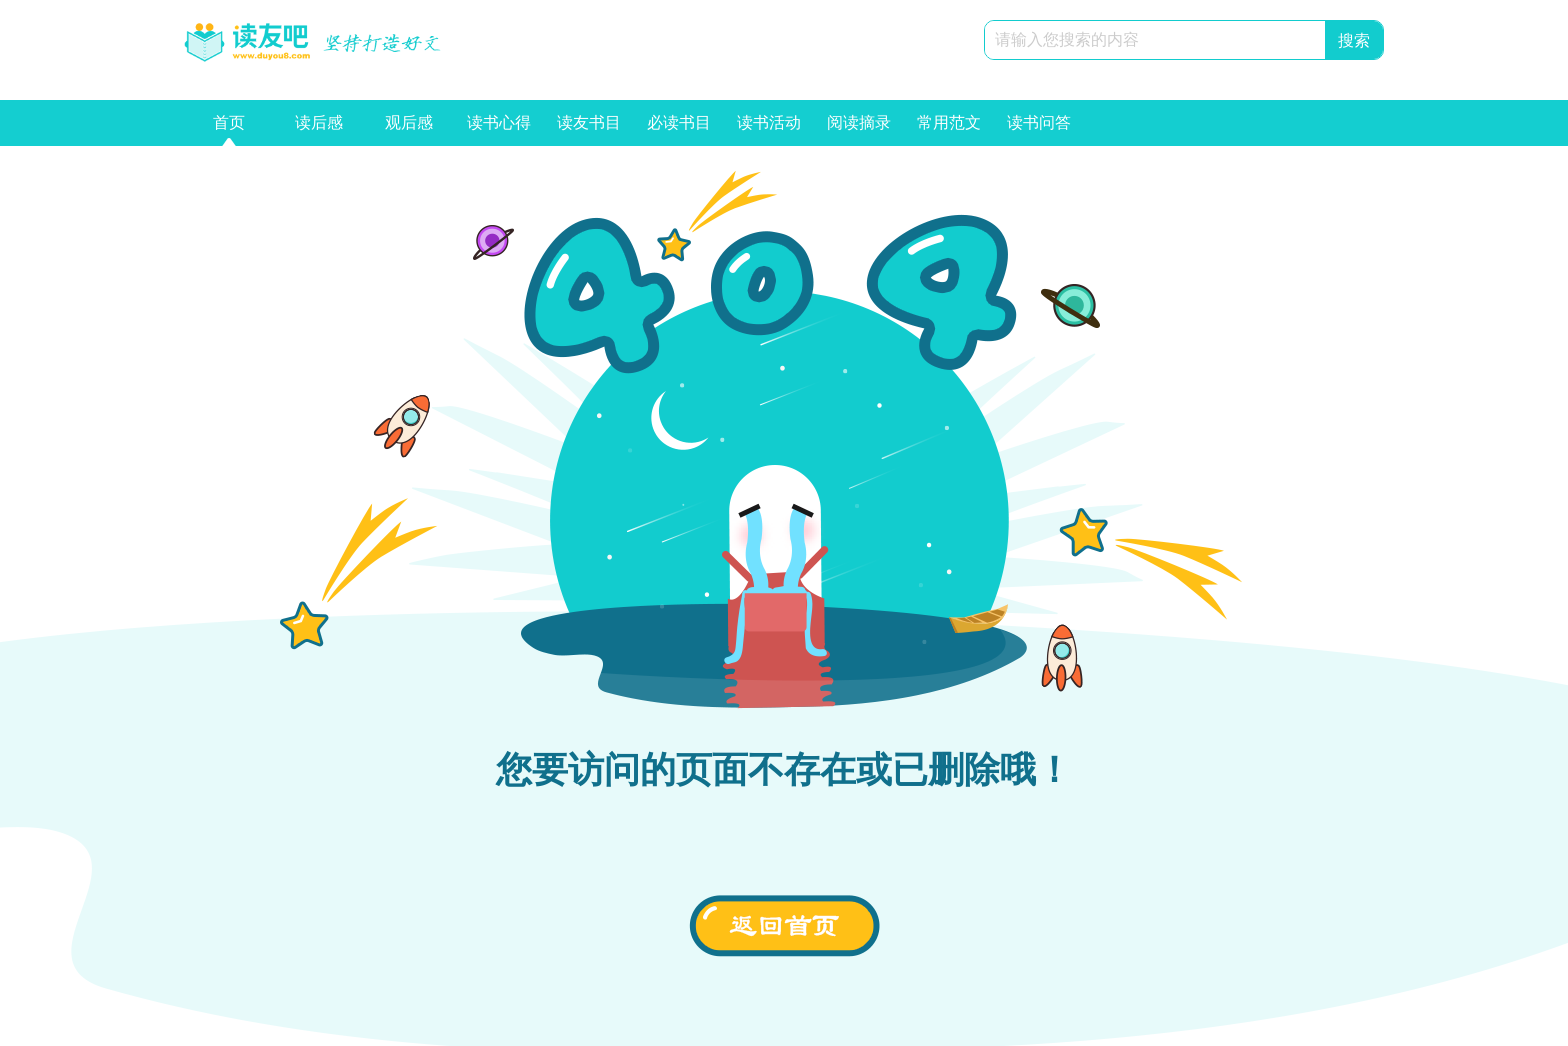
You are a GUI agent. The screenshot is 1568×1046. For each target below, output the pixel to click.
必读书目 (679, 130)
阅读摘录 (859, 130)
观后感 (409, 130)
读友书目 (589, 130)
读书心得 (499, 130)
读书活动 (769, 130)
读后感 (319, 130)
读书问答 (1039, 130)
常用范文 (949, 130)
